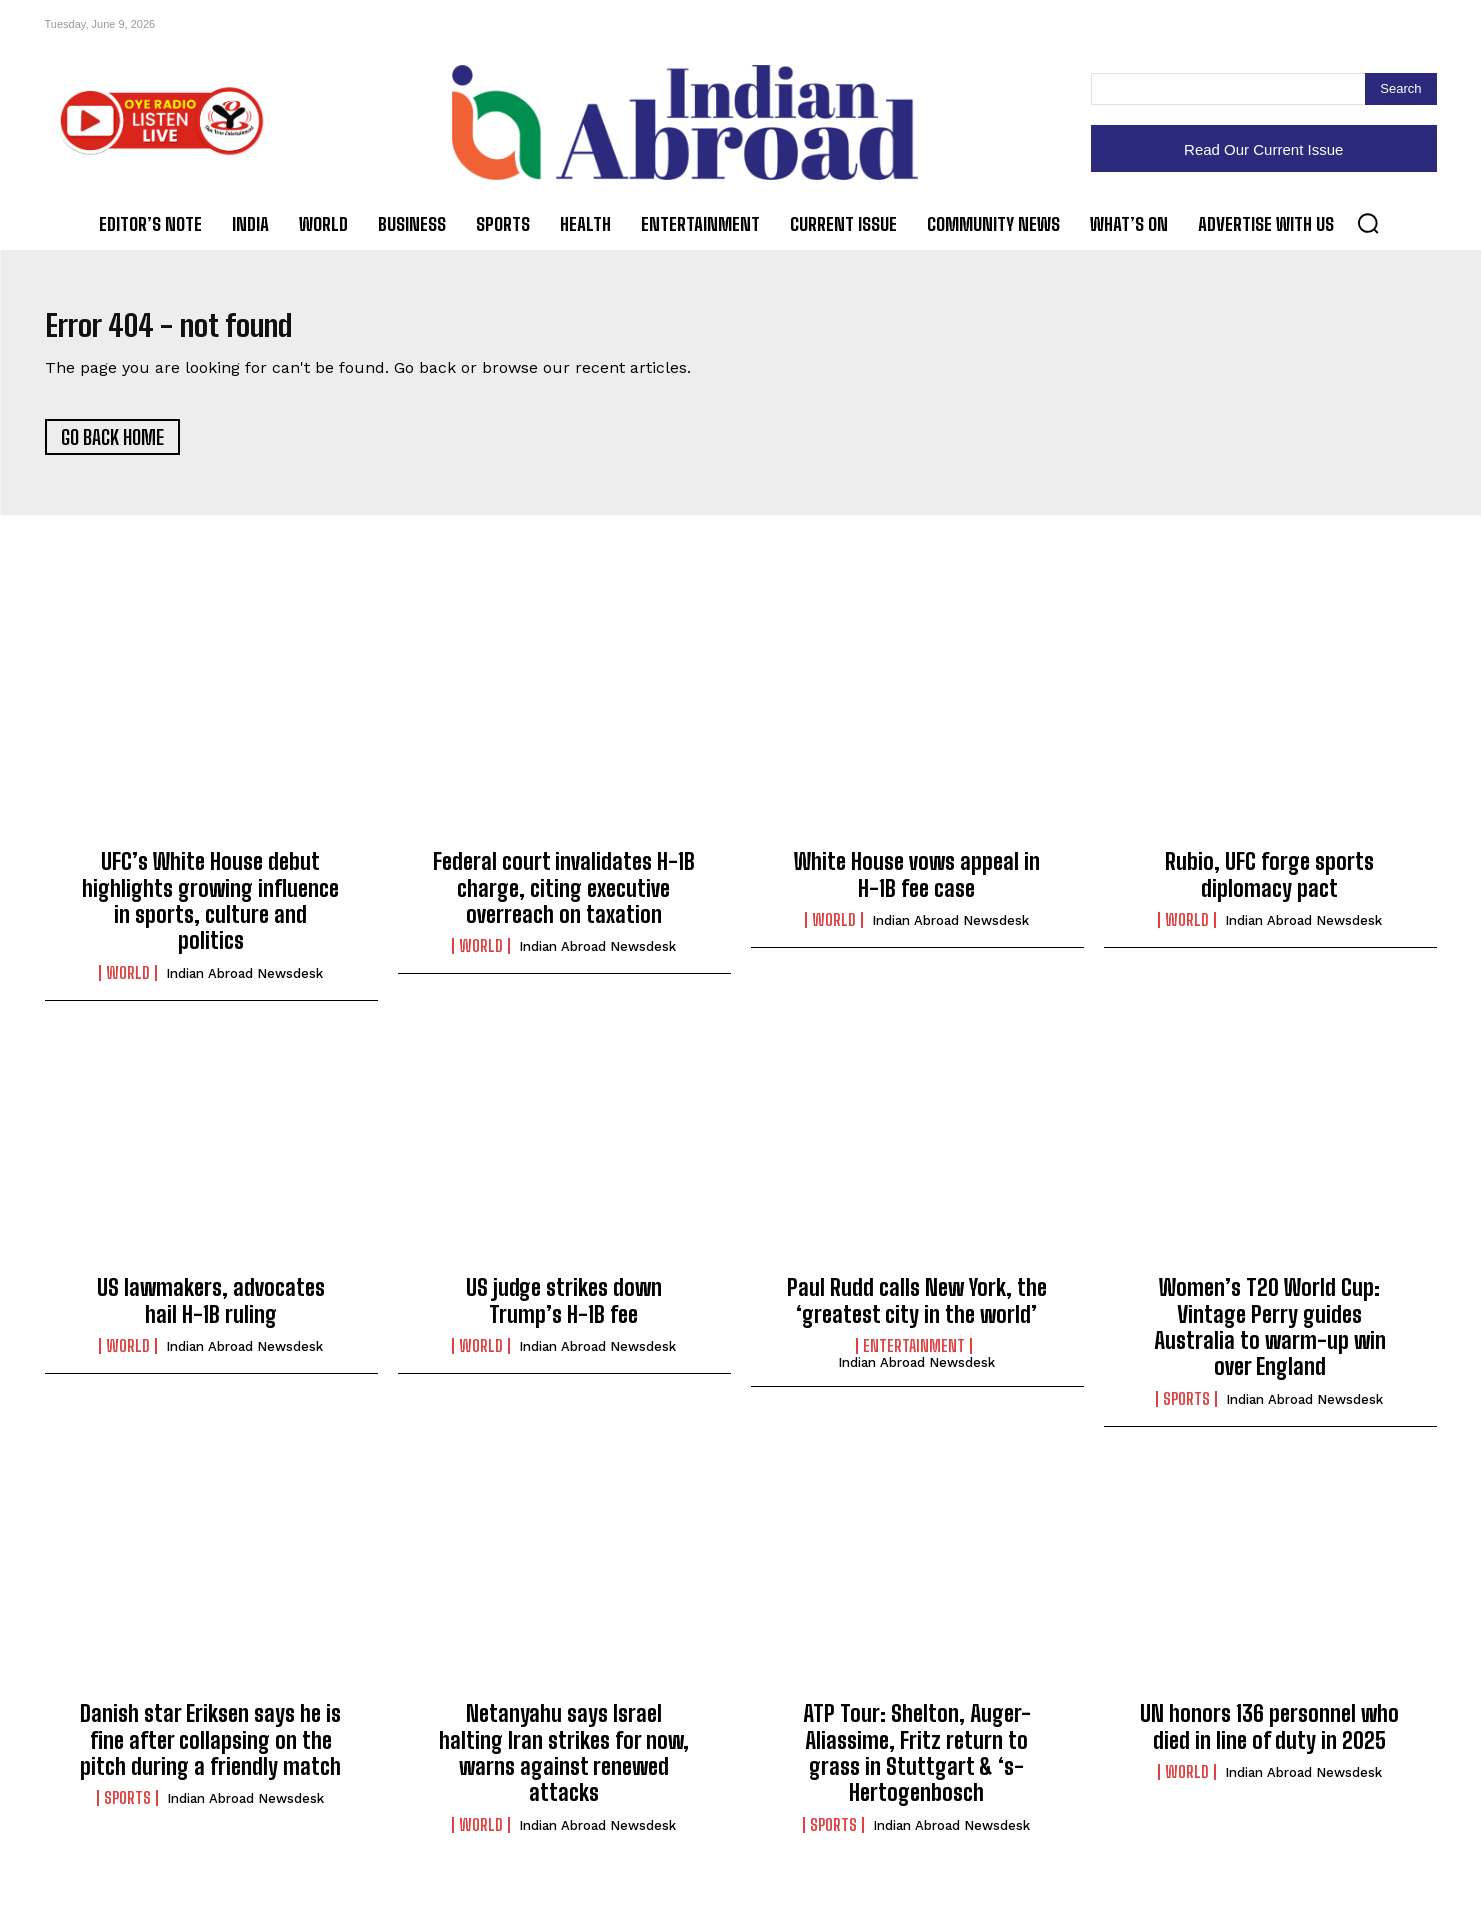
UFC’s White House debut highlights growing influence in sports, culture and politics (210, 913)
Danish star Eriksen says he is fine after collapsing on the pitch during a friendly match (210, 1752)
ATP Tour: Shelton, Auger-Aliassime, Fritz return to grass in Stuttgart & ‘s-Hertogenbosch (917, 1765)
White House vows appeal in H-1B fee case (917, 886)
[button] (1368, 223)
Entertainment (914, 1358)
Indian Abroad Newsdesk (244, 985)
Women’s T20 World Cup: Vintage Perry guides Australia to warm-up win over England (1270, 1339)
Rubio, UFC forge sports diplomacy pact (1269, 886)
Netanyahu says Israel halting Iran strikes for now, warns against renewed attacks (564, 1765)
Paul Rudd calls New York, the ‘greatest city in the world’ (917, 1312)
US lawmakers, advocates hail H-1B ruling (211, 1312)
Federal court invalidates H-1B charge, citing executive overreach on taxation (564, 900)
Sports (1186, 1411)
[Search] (1400, 89)
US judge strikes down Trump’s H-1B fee (564, 1312)
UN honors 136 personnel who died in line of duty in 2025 (1269, 1738)
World (128, 985)
